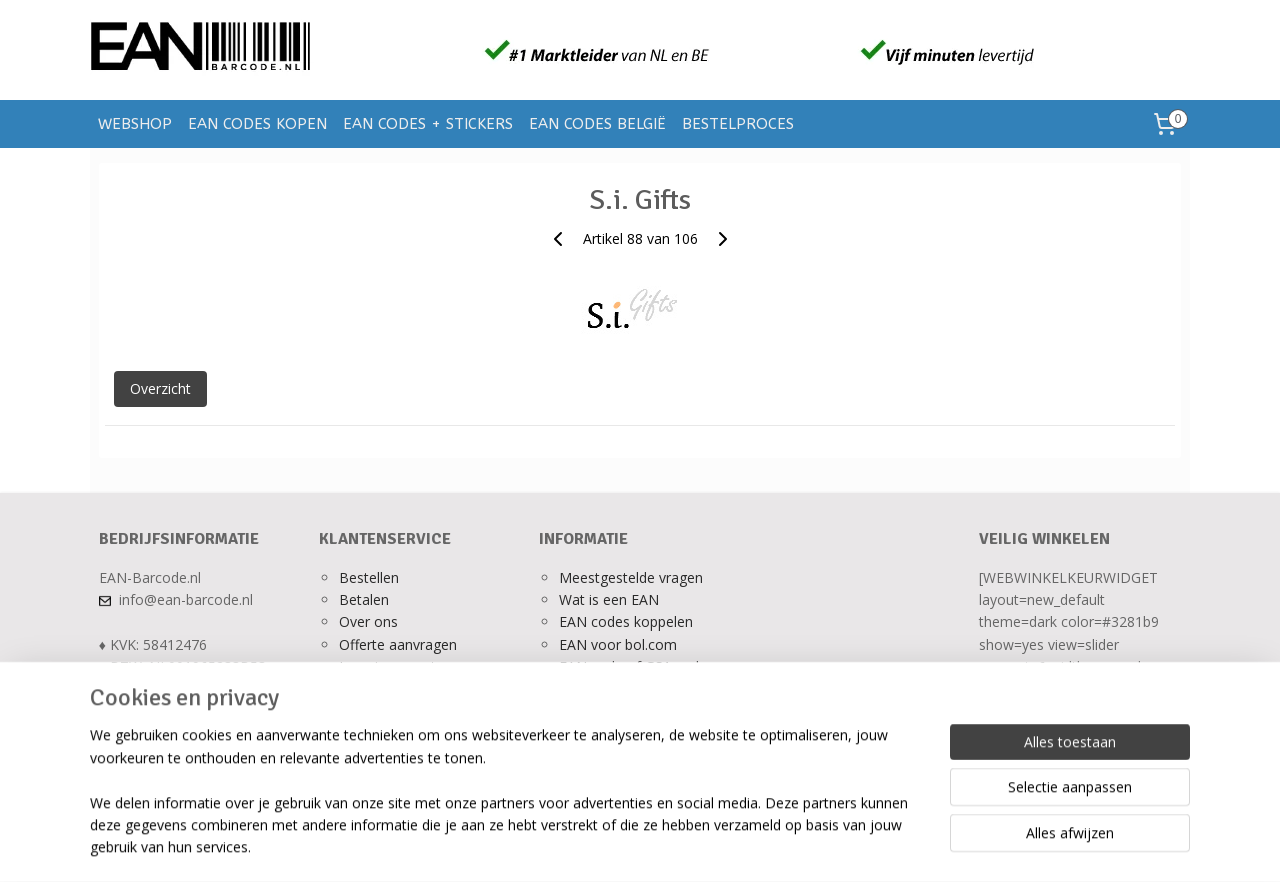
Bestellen (369, 577)
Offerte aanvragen (398, 644)
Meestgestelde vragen (631, 577)
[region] (508, 803)
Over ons (368, 621)
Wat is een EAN (609, 599)
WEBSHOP (135, 124)
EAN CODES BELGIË (597, 124)
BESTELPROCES (738, 124)
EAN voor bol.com (618, 644)
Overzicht (160, 388)
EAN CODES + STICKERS (428, 124)
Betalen (364, 599)
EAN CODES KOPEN (257, 124)
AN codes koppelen (630, 621)
